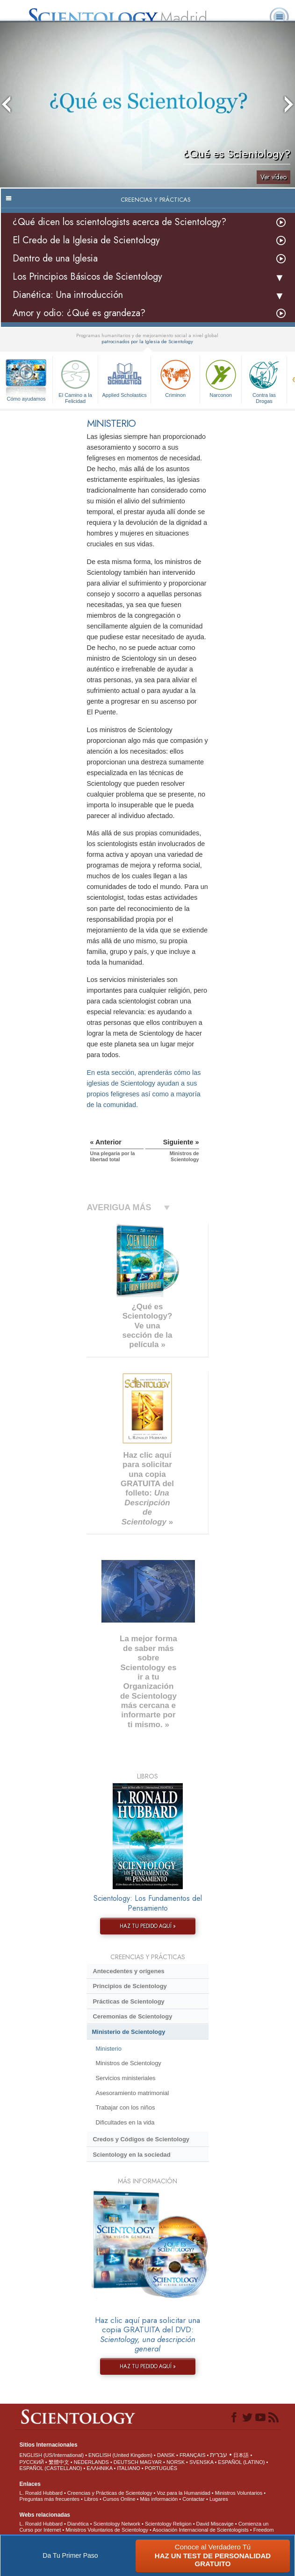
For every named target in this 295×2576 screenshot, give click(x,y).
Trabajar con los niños (125, 2107)
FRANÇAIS (193, 2455)
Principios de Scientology (129, 1986)
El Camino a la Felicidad (75, 379)
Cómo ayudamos (26, 399)
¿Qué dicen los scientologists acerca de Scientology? (119, 222)
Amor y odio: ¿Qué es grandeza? (79, 313)
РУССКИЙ (32, 2462)
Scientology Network (117, 2524)
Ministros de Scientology (128, 2063)
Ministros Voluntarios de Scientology (106, 2530)
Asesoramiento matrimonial (132, 2092)
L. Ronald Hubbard (41, 2493)
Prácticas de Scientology (128, 2001)
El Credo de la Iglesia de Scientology (86, 240)
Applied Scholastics (124, 377)
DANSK (166, 2455)
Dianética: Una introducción (68, 295)
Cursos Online (119, 2499)
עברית (218, 2454)
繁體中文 (59, 2462)
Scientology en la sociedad (131, 2154)
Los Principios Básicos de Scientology (87, 276)
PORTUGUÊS (161, 2468)
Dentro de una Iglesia (55, 258)
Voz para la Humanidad (183, 2493)
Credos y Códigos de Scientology (141, 2139)
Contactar (193, 2499)
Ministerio (108, 2048)
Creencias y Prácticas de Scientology (109, 2493)
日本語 (241, 2455)
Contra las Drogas (264, 379)
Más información (159, 2499)
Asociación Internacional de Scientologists (200, 2530)
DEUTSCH (126, 2462)
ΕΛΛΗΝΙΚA (99, 2468)
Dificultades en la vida (124, 2122)
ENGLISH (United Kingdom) (120, 2455)
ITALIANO (128, 2468)
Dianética (78, 2524)
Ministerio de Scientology (128, 2031)
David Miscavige (215, 2524)
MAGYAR (151, 2462)
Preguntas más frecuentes (49, 2499)
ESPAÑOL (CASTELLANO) (51, 2468)
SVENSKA (201, 2462)
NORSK (175, 2462)
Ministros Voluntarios (239, 2493)
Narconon (220, 377)
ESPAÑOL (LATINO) (241, 2462)
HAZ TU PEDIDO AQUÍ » (148, 1926)
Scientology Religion (168, 2524)
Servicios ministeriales (125, 2078)
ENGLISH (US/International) (52, 2455)
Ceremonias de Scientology (132, 2016)
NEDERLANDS (91, 2462)
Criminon (175, 377)
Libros (91, 2499)
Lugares (218, 2499)
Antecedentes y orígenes (128, 1971)
